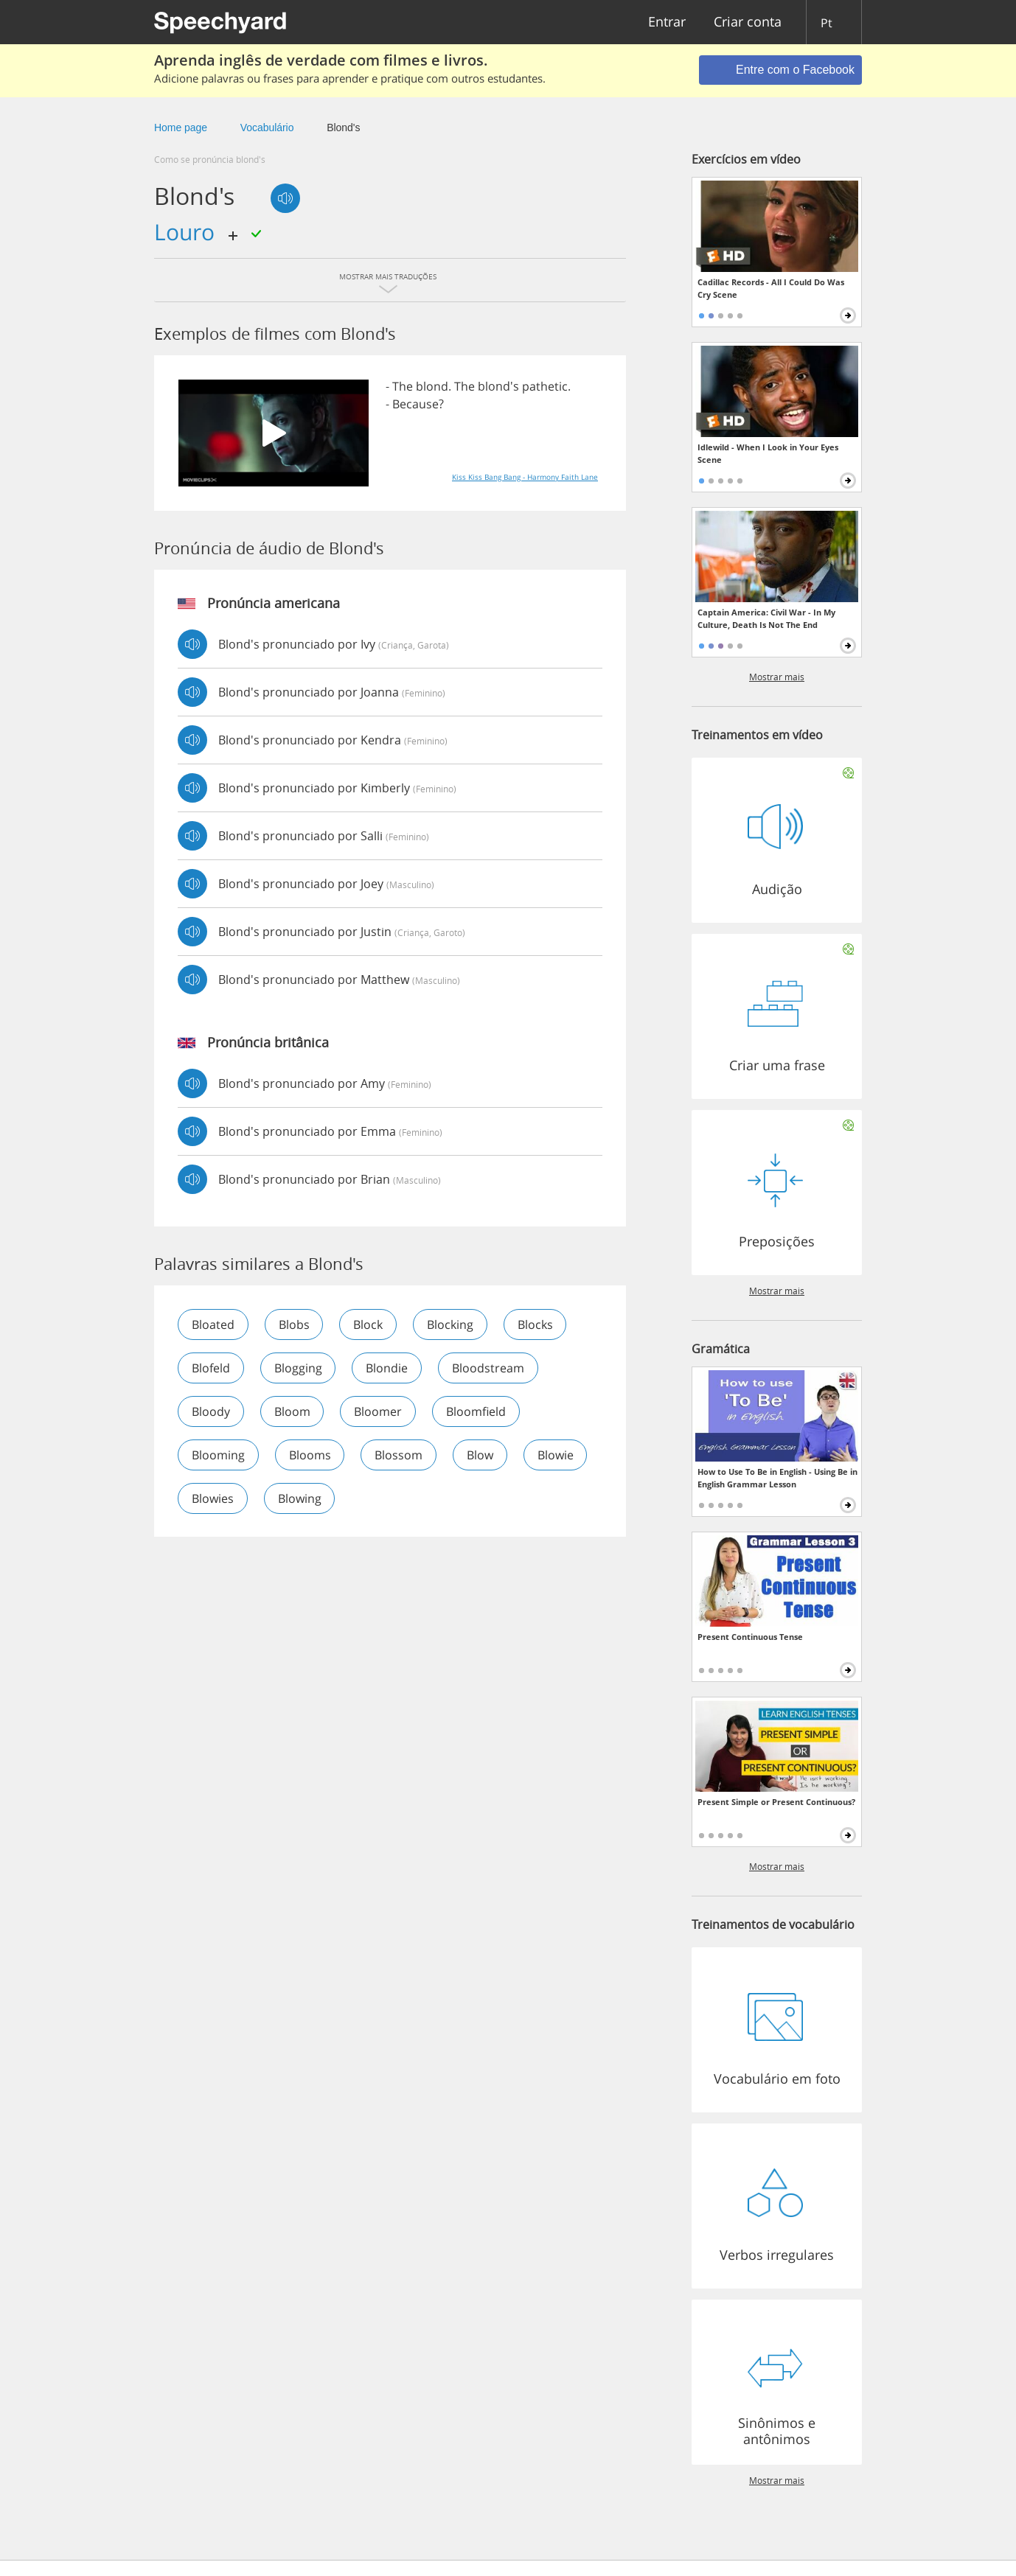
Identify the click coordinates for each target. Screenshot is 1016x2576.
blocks (536, 1324)
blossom (399, 1455)
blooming (218, 1455)
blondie (387, 1368)
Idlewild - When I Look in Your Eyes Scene (767, 453)
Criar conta (748, 22)
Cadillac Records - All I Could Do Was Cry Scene (770, 288)
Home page (180, 127)
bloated (213, 1324)
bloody (211, 1411)
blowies (213, 1498)
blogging (298, 1368)
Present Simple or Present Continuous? (776, 1801)
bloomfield (477, 1411)
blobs (294, 1324)
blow (480, 1455)
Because (415, 404)
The (402, 386)
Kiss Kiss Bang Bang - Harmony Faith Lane (525, 477)
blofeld (211, 1368)
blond (432, 386)
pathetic (545, 386)
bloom (292, 1411)
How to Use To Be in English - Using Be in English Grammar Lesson (777, 1478)
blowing (299, 1498)
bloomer (379, 1411)
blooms (310, 1455)
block (368, 1324)
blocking (451, 1324)
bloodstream (489, 1368)
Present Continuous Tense (750, 1636)
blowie (556, 1455)
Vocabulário (267, 127)
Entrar (667, 22)
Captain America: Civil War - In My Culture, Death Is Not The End (766, 618)
